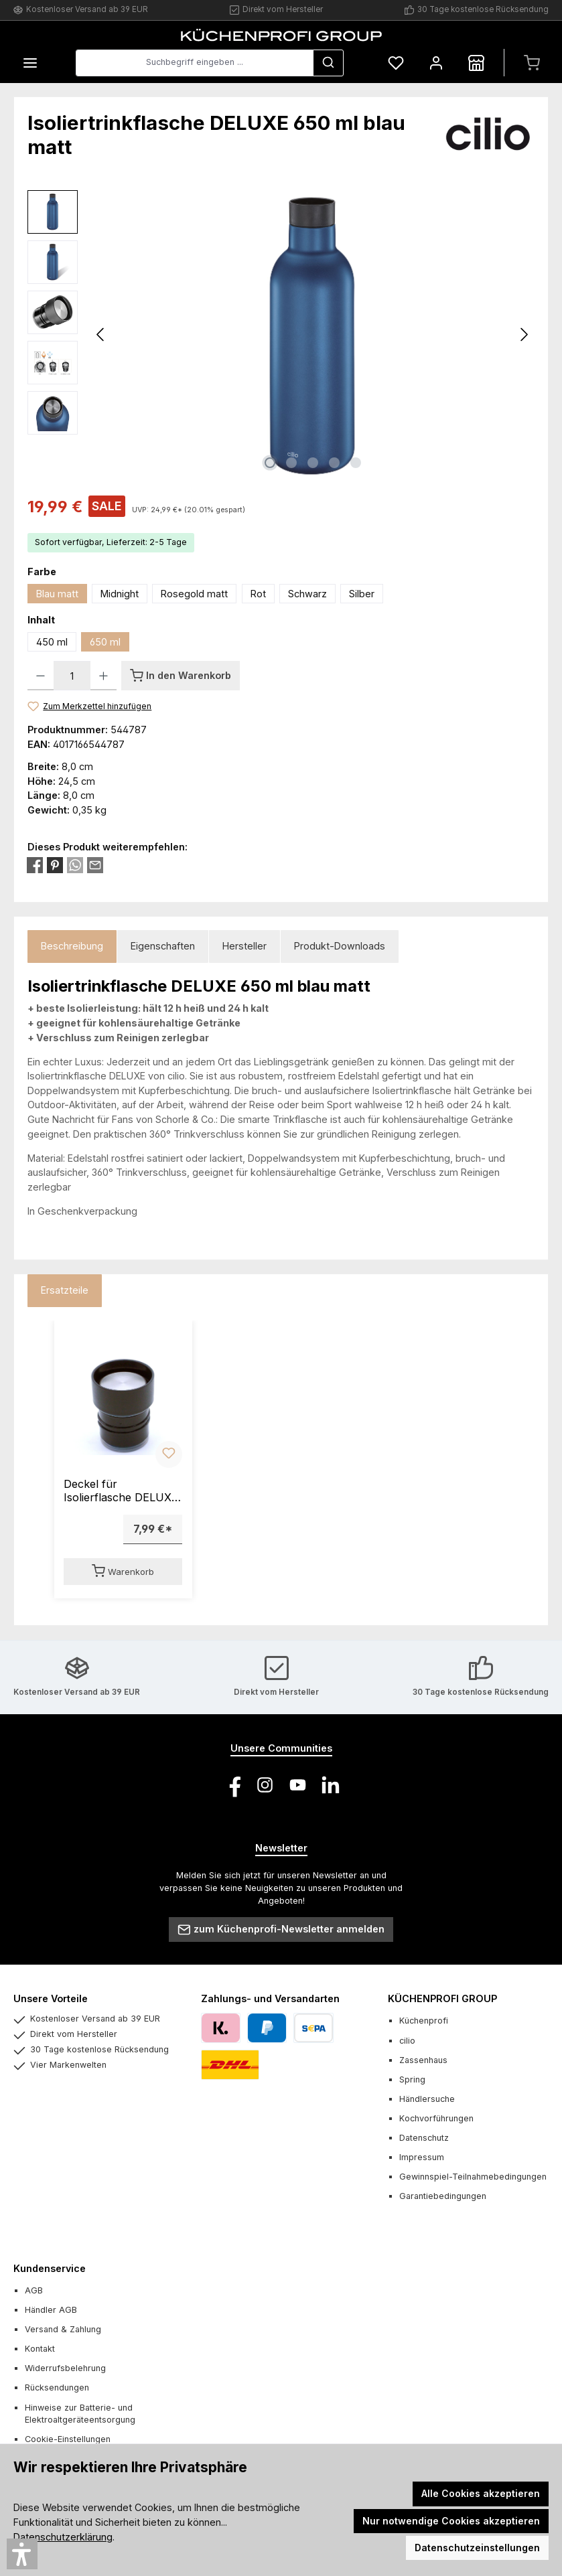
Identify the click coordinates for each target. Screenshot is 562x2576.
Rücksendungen (57, 2387)
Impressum (421, 2157)
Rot (258, 593)
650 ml (105, 642)
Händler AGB (51, 2310)
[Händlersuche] (476, 62)
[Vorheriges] (101, 334)
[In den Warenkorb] (180, 675)
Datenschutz (424, 2138)
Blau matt (57, 593)
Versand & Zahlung (63, 2329)
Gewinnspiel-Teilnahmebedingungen (473, 2177)
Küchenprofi (423, 2021)
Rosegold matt (194, 593)
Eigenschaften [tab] (163, 946)
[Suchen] (328, 63)
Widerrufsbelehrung (65, 2368)
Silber (361, 593)
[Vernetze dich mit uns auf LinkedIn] (330, 1785)
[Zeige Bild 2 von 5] (291, 462)
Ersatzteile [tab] (64, 1290)
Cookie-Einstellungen (68, 2439)
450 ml (52, 642)
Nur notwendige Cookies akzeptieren (451, 2520)
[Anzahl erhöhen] (103, 675)
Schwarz (307, 593)
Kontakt (40, 2349)
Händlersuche (427, 2099)
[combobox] (194, 63)
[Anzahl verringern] (40, 675)
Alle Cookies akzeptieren (480, 2493)
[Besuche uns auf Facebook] (232, 1785)
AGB (34, 2290)
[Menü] (30, 62)
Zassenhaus (423, 2060)
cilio (407, 2041)
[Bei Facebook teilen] (35, 864)
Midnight (119, 593)
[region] (281, 334)
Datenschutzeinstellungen (477, 2547)
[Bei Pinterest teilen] (55, 864)
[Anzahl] (72, 675)
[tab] (72, 946)
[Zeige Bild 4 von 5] (334, 462)
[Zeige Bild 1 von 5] (270, 462)
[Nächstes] (524, 334)
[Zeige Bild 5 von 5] (355, 462)
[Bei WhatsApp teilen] (75, 864)
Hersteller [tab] (244, 946)
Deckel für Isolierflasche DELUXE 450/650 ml (121, 1491)
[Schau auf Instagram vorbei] (265, 1785)
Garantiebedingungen (442, 2196)
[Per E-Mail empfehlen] (95, 864)
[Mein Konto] (436, 62)
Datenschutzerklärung (63, 2537)
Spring (412, 2079)
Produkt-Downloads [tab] (339, 946)
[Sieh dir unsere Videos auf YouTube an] (298, 1785)
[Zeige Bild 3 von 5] (312, 462)
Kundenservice (49, 2268)
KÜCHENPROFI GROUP (442, 1998)
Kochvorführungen (436, 2118)
